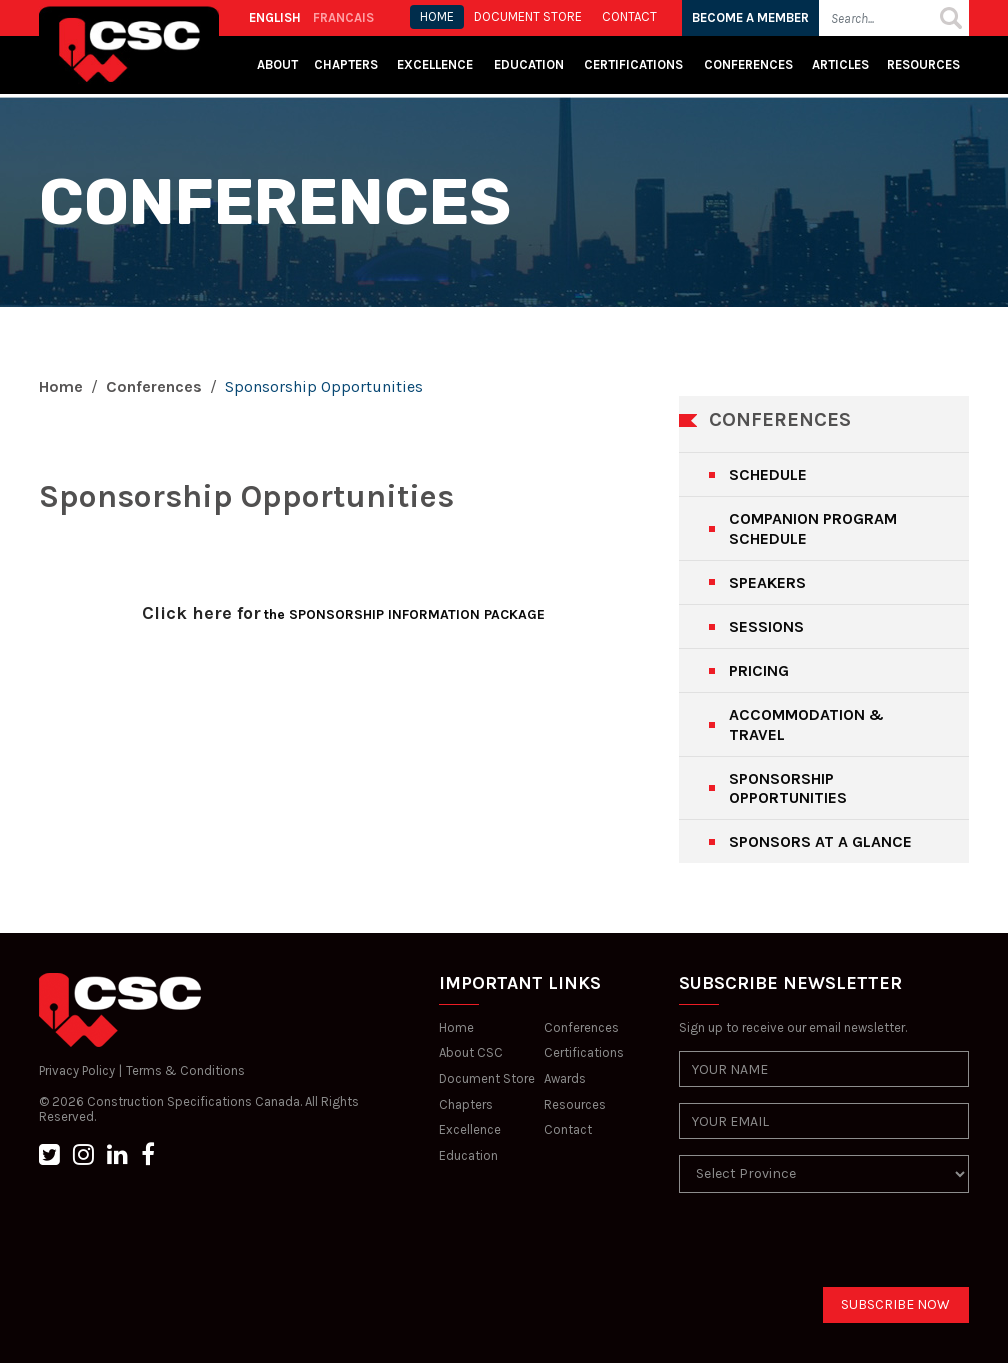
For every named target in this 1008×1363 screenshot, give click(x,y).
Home (61, 386)
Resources (923, 64)
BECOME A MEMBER (750, 17)
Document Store (487, 1078)
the (274, 614)
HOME (437, 16)
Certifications (633, 64)
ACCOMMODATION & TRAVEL (806, 724)
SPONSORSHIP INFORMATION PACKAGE (415, 614)
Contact (568, 1129)
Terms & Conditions (185, 1070)
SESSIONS (766, 626)
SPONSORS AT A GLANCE (820, 841)
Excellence (436, 64)
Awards (565, 1078)
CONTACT (629, 16)
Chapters (346, 64)
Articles (840, 64)
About (277, 64)
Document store (528, 16)
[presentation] (831, 1248)
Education (468, 1155)
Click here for (201, 613)
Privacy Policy (77, 1070)
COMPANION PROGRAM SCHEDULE (813, 528)
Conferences (748, 64)
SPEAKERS (767, 582)
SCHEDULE (768, 474)
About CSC (471, 1052)
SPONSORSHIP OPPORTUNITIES (788, 788)
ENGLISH (275, 17)
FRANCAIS (343, 17)
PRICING (759, 670)
